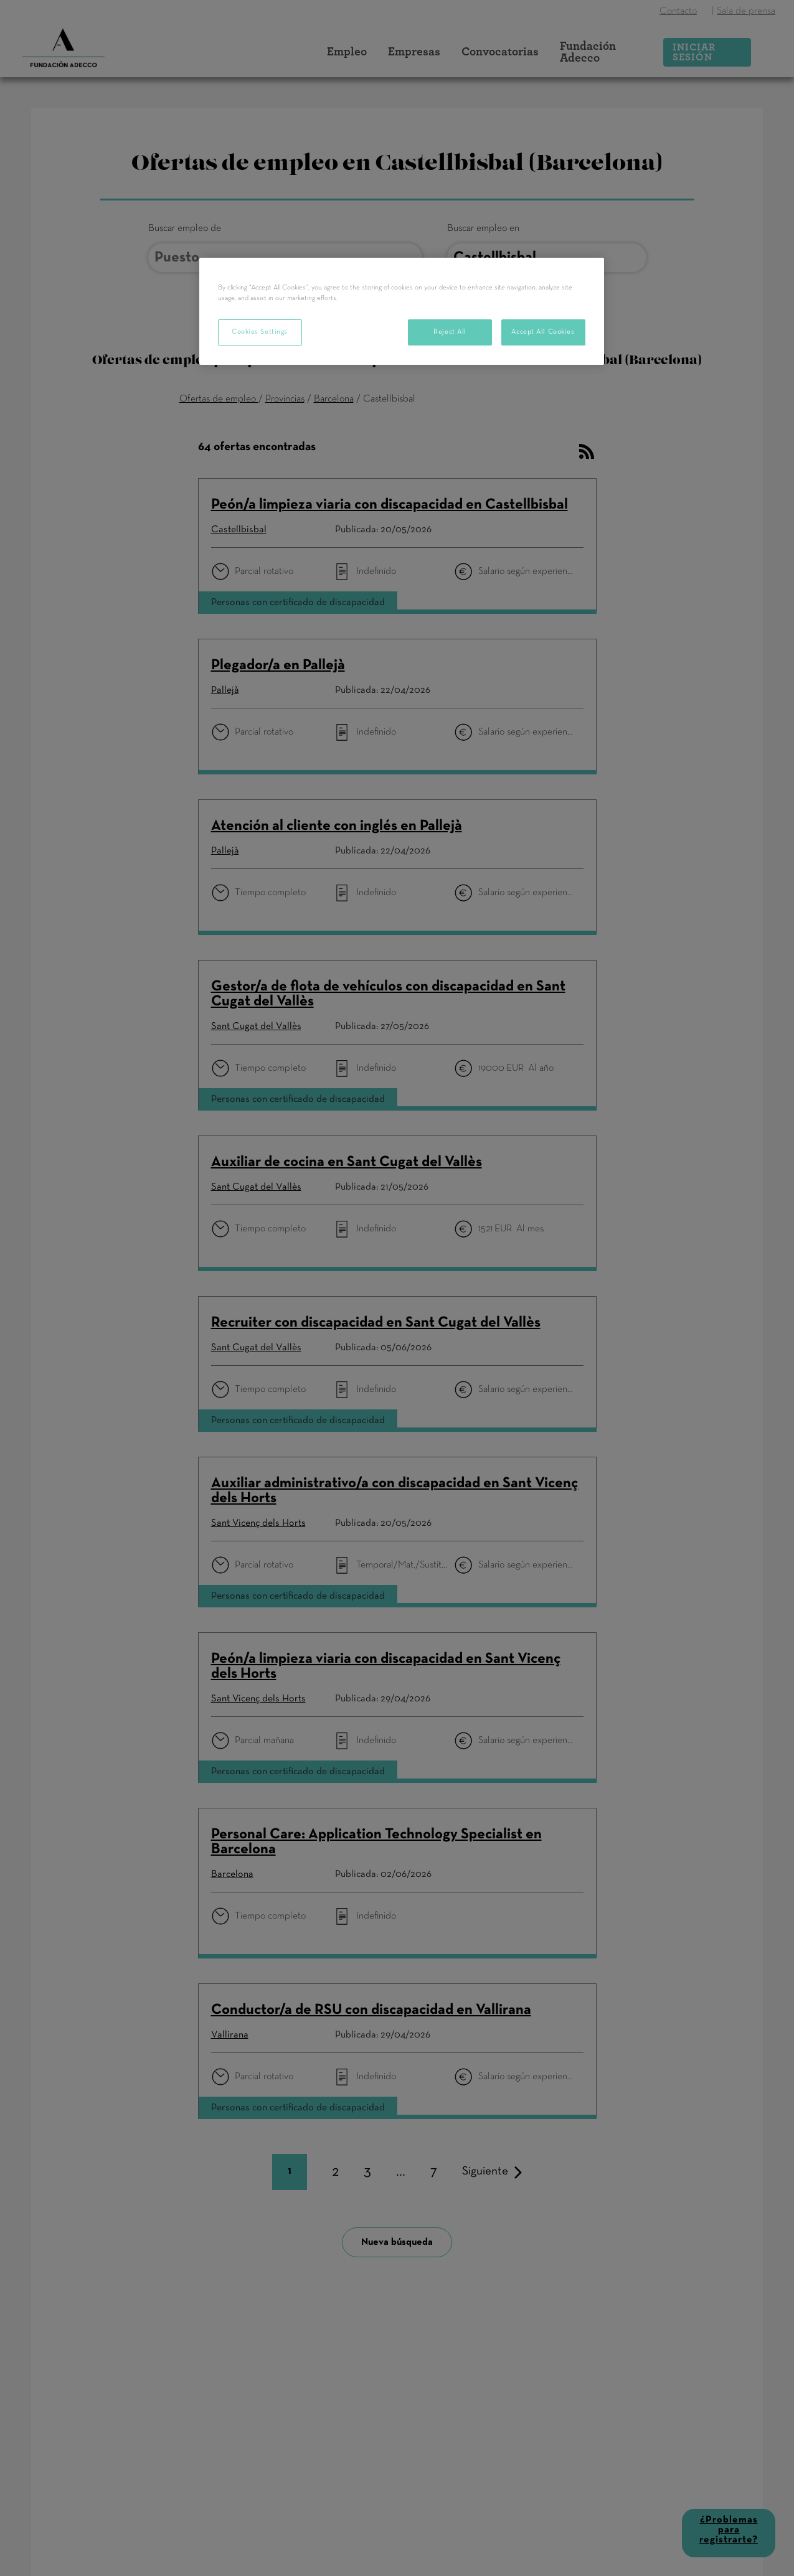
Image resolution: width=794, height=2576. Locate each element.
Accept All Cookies (542, 332)
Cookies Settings (260, 332)
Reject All (449, 332)
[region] (401, 311)
